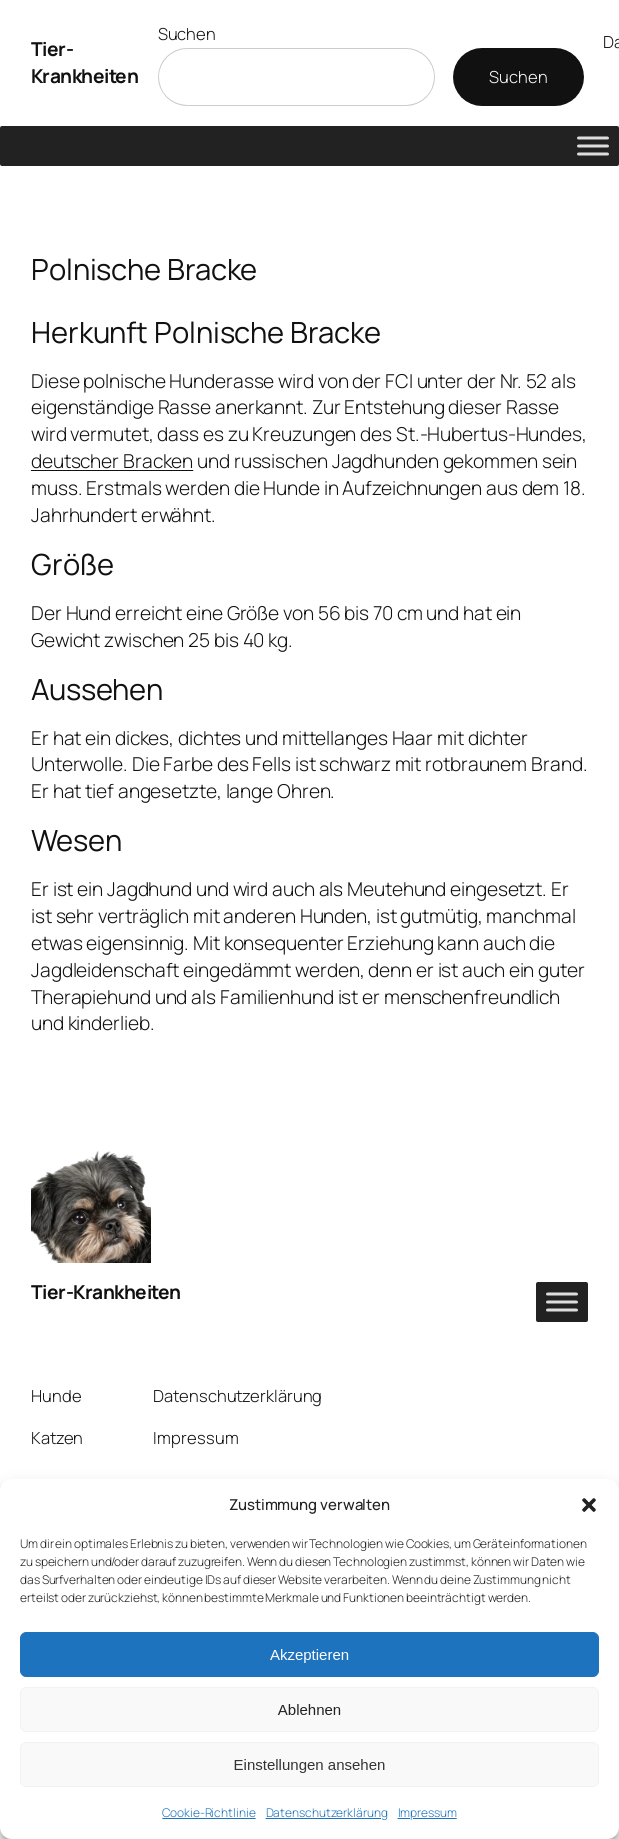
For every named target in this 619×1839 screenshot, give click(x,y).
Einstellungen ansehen (310, 1764)
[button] (589, 1505)
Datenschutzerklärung (327, 1812)
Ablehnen (309, 1709)
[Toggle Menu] (593, 145)
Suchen (187, 33)
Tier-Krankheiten (85, 62)
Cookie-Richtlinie (208, 1812)
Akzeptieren (309, 1654)
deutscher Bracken (112, 461)
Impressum (427, 1812)
